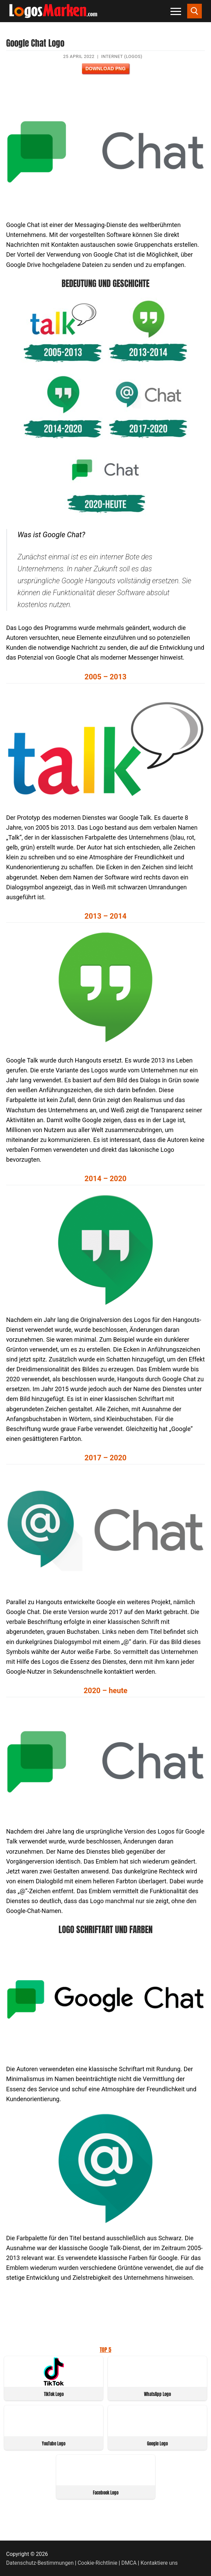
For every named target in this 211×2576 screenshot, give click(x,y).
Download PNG (105, 68)
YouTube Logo (53, 2443)
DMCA (129, 2563)
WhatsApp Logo (157, 2394)
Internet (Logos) (121, 56)
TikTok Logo (54, 2394)
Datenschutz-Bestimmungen (40, 2563)
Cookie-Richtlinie (97, 2563)
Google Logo (157, 2443)
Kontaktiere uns (159, 2563)
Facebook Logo (105, 2492)
